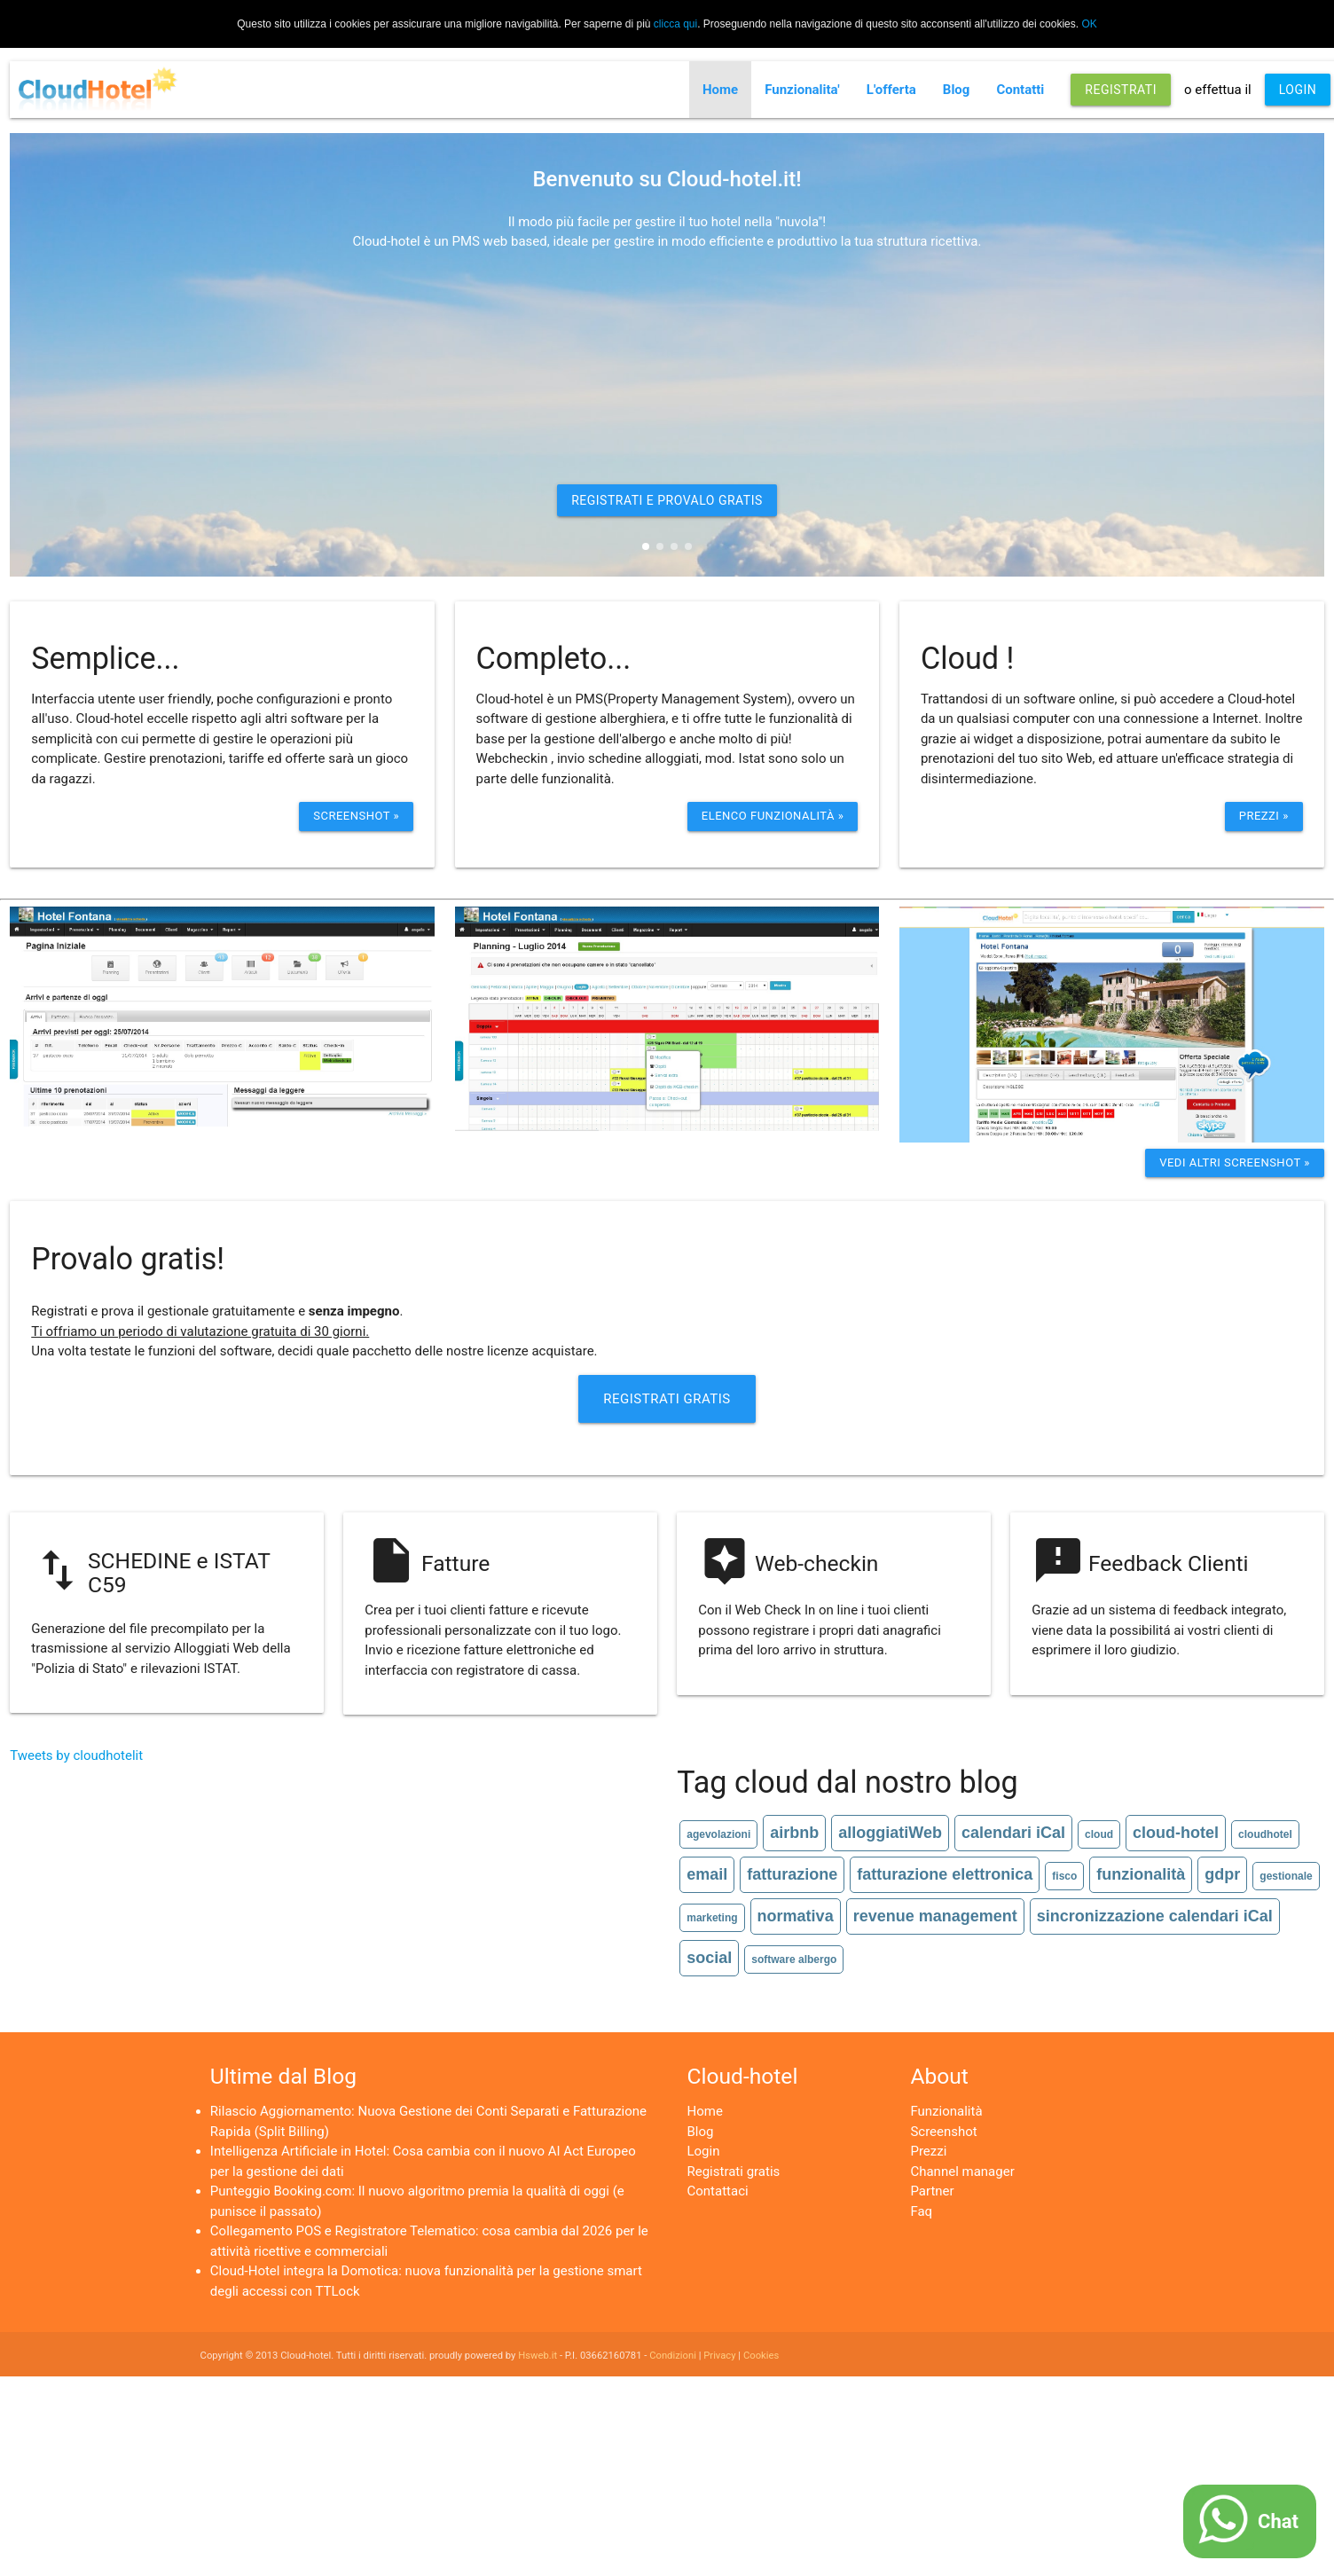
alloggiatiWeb (890, 1833)
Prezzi (928, 2151)
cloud (1099, 1834)
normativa (795, 1916)
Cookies (761, 2355)
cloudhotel (1265, 1834)
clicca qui (675, 24)
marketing (712, 1918)
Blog (956, 90)
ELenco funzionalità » (773, 815)
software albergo (793, 1959)
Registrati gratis (733, 2171)
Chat (1278, 2521)
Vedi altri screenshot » (1234, 1162)
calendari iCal (1013, 1833)
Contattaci (717, 2191)
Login (703, 2151)
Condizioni (672, 2355)
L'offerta (891, 90)
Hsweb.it (537, 2355)
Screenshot (943, 2132)
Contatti (1020, 90)
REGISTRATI (1121, 89)
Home (720, 90)
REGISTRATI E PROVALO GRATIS (667, 500)
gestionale (1285, 1876)
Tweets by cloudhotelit (76, 1755)
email (707, 1874)
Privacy (719, 2355)
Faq (921, 2211)
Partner (931, 2191)
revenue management (935, 1916)
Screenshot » (356, 815)
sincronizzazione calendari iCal (1155, 1916)
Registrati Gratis (667, 1399)
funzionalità (1140, 1874)
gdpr (1222, 1874)
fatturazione (792, 1874)
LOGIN (1298, 89)
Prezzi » (1264, 815)
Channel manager (962, 2171)
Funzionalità (946, 2111)
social (709, 1958)
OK (1088, 24)
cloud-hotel (1176, 1833)
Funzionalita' (802, 90)
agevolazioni (718, 1834)
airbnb (794, 1833)
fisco (1064, 1876)
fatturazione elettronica (944, 1874)
